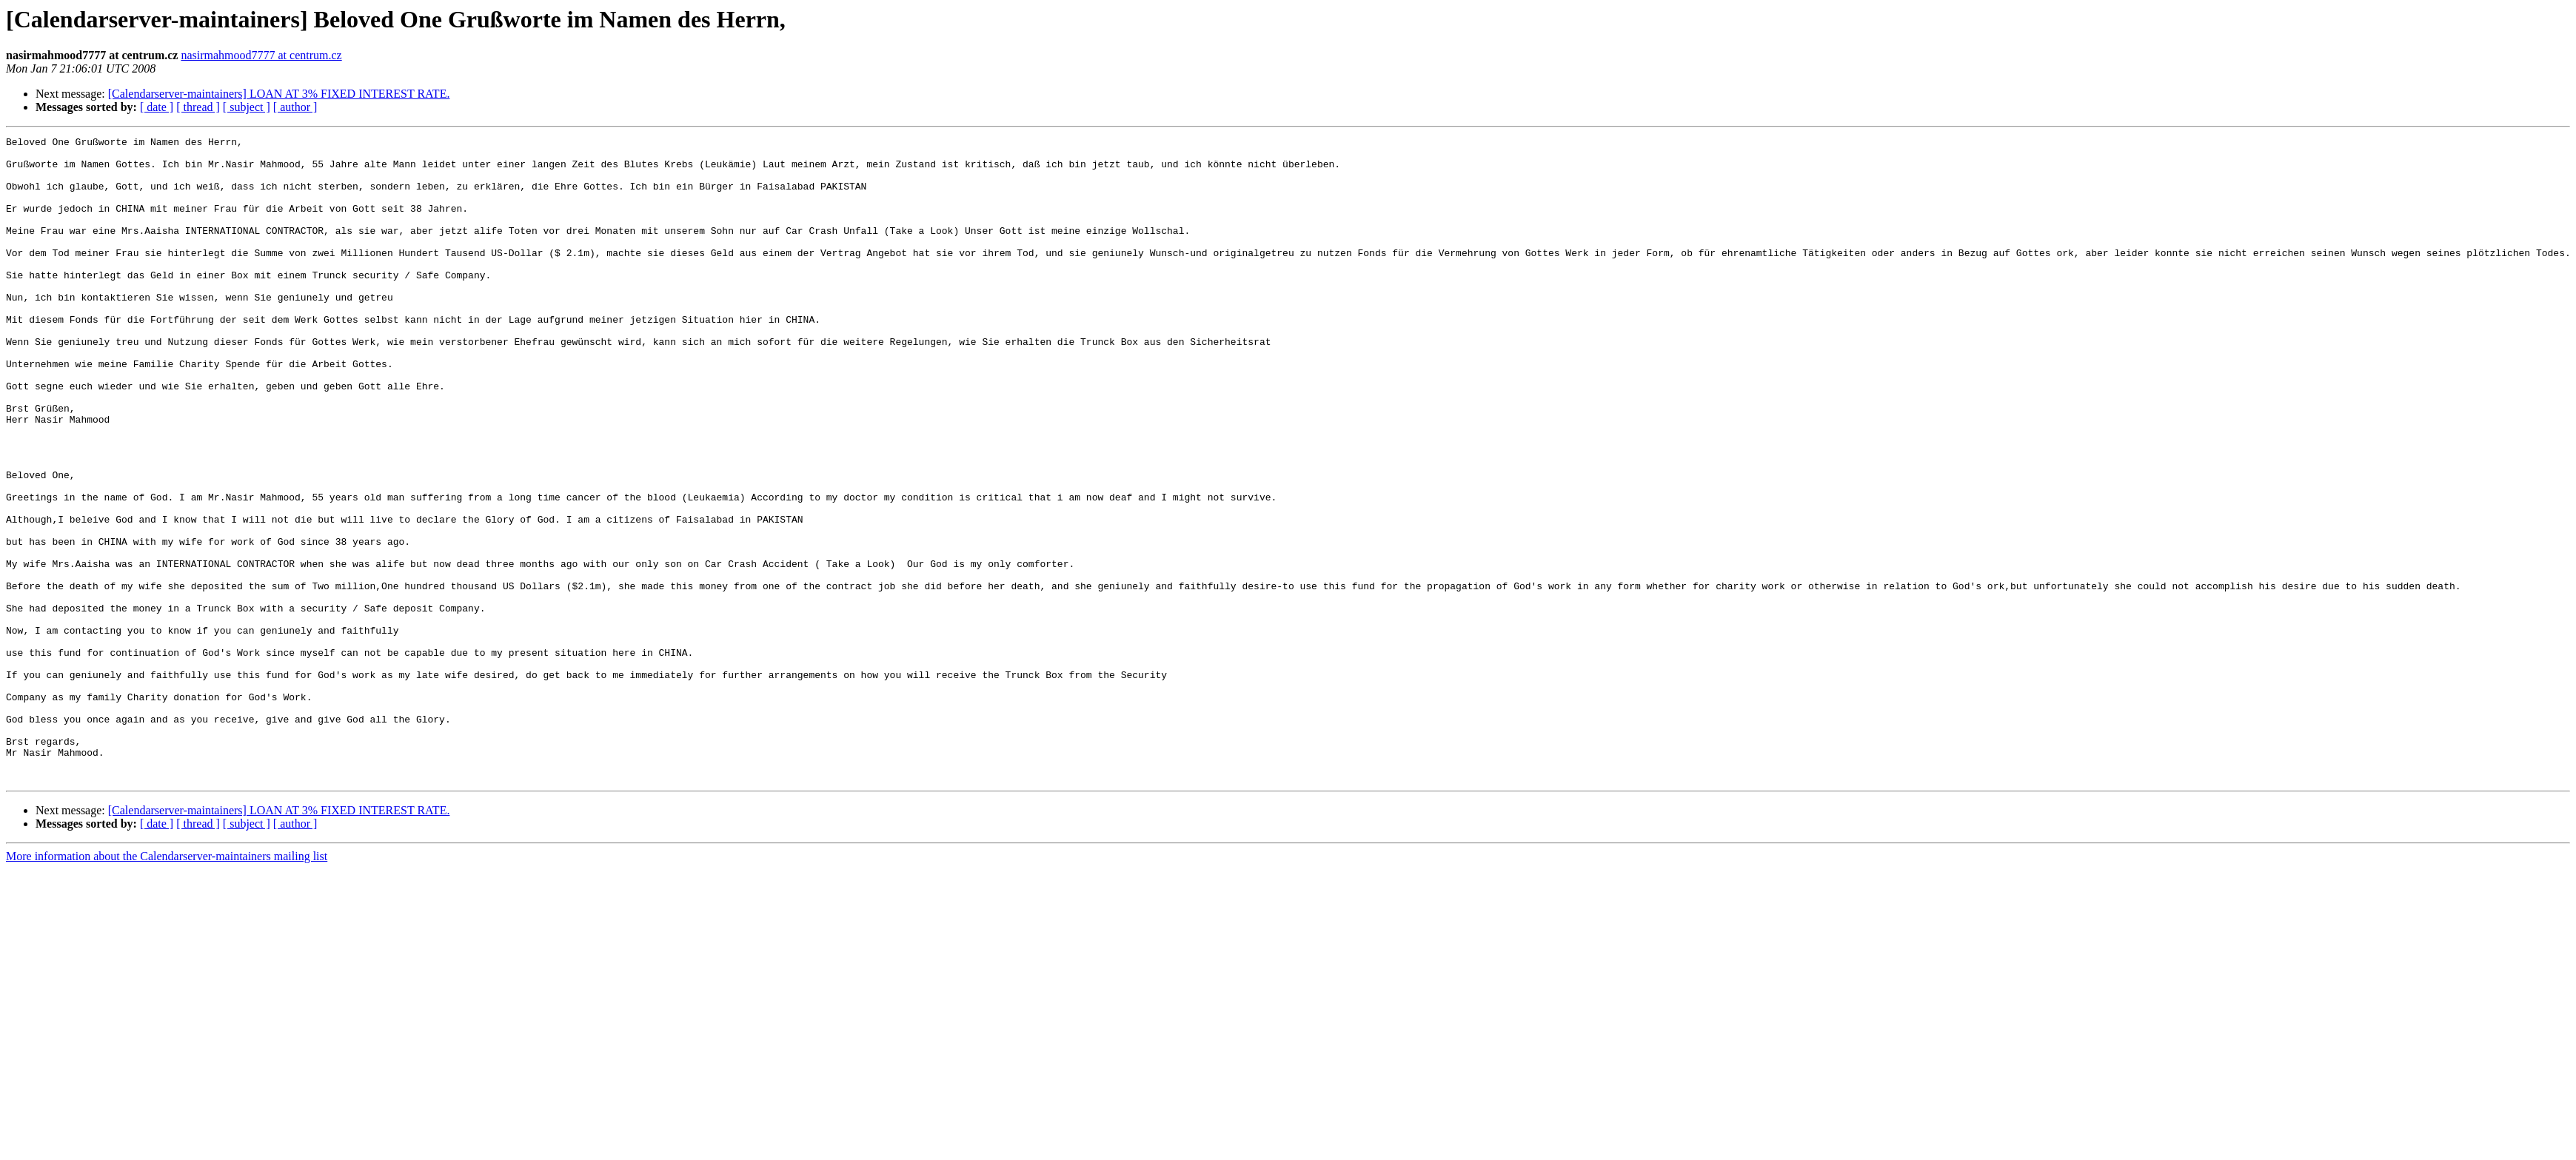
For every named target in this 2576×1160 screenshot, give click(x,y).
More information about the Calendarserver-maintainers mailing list (166, 985)
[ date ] (156, 107)
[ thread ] (198, 107)
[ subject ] (246, 107)
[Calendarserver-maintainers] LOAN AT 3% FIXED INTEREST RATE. (279, 93)
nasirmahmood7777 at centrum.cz (261, 55)
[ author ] (295, 107)
